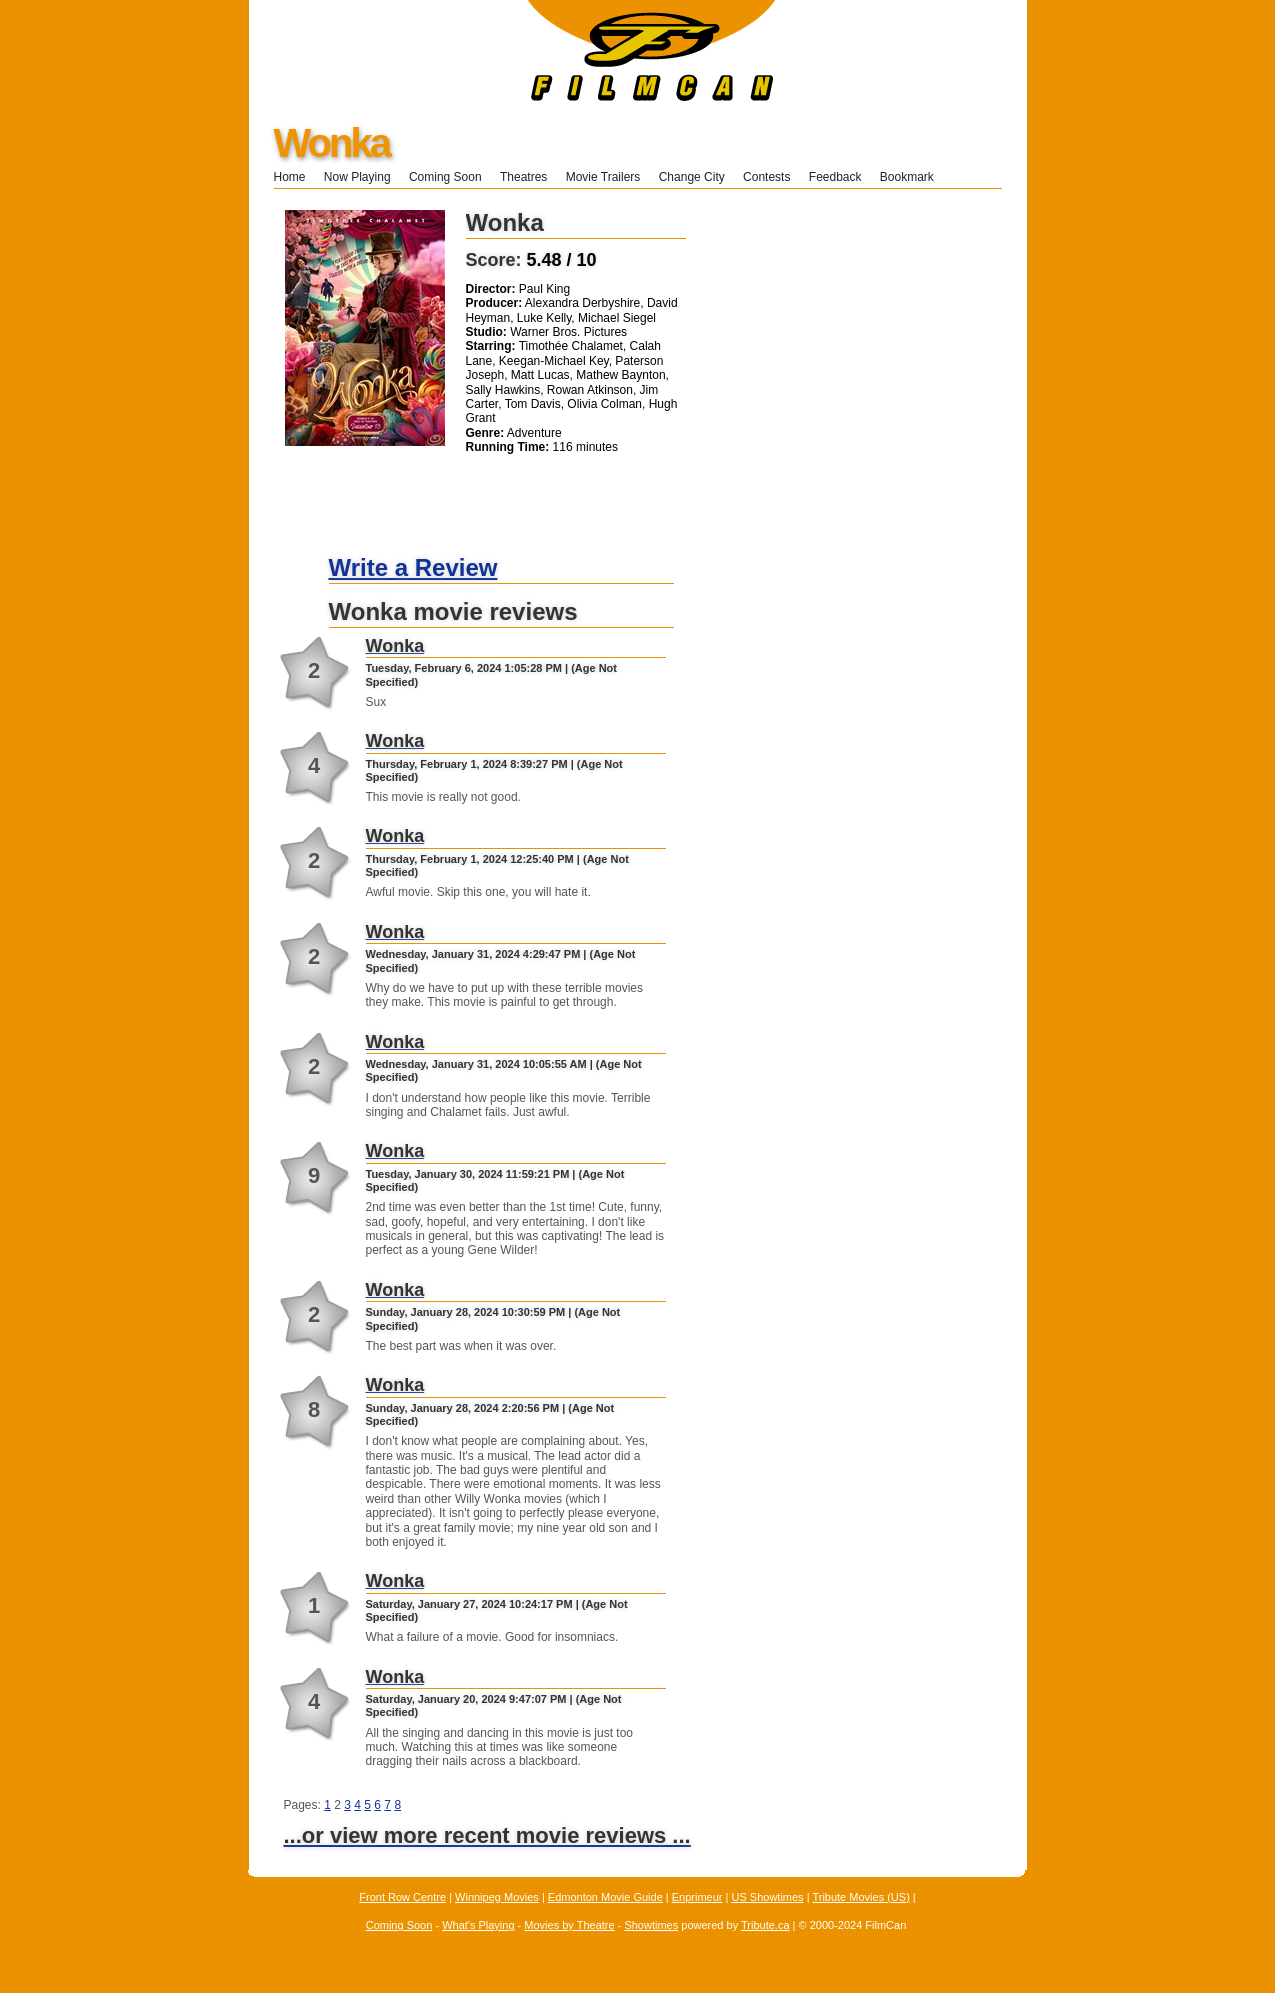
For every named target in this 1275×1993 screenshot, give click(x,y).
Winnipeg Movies (497, 1897)
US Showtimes (767, 1897)
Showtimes (651, 1925)
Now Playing (357, 177)
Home (290, 177)
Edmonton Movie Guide (605, 1897)
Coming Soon (445, 177)
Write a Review (413, 567)
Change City (692, 177)
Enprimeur (697, 1897)
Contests (766, 177)
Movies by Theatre (569, 1925)
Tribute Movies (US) (860, 1897)
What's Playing (478, 1925)
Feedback (835, 177)
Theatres (523, 177)
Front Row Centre (402, 1897)
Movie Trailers (603, 177)
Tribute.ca (765, 1925)
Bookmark (913, 177)
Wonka (331, 143)
